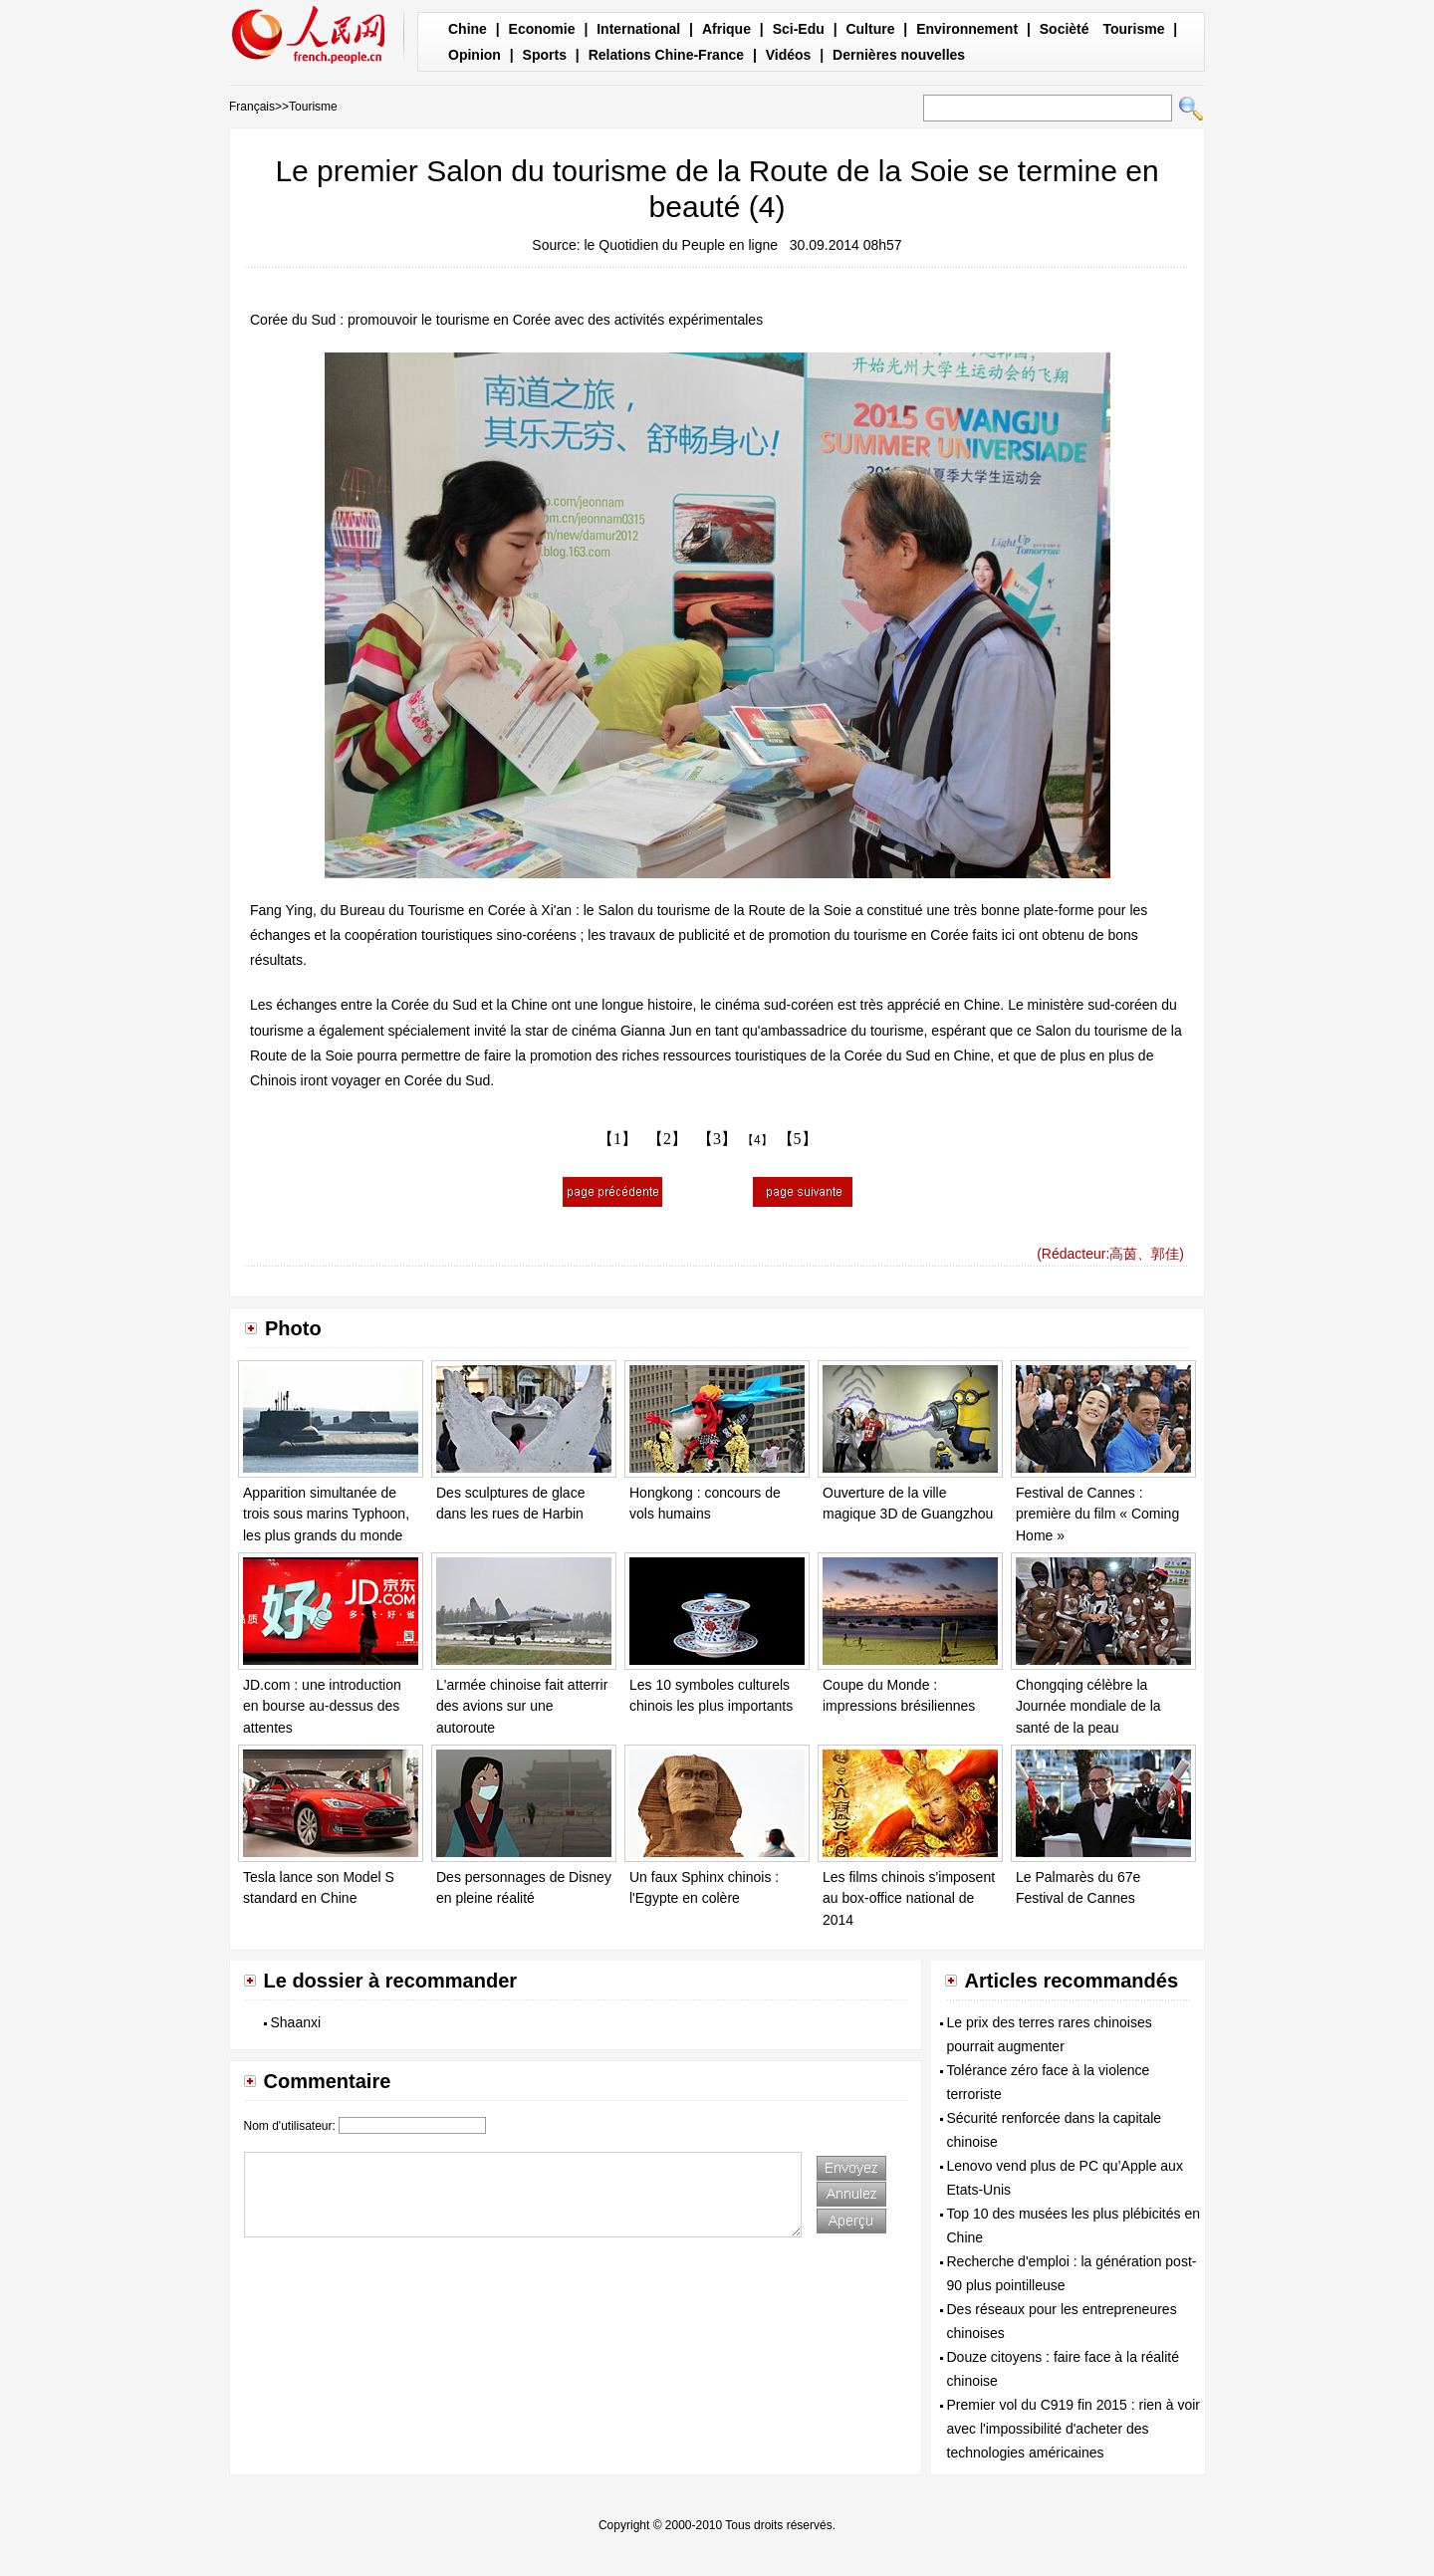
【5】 (798, 1138)
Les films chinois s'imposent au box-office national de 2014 (909, 1898)
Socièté (1064, 29)
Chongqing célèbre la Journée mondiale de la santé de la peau (1088, 1706)
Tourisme (1133, 29)
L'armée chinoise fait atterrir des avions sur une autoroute (521, 1706)
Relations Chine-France (666, 55)
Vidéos (789, 55)
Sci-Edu (799, 29)
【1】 (617, 1138)
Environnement (967, 29)
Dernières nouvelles (899, 55)
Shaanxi (296, 2022)
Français (252, 107)
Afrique (726, 29)
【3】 (717, 1138)
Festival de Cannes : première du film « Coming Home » (1097, 1514)
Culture (869, 29)
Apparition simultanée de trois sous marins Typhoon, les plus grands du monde (326, 1514)
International (638, 29)
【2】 (667, 1138)
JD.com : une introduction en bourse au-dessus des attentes (322, 1706)
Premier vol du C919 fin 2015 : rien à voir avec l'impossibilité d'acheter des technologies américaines (1073, 2428)
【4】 (757, 1140)
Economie (542, 29)
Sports (545, 55)
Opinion (474, 55)
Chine (467, 29)
